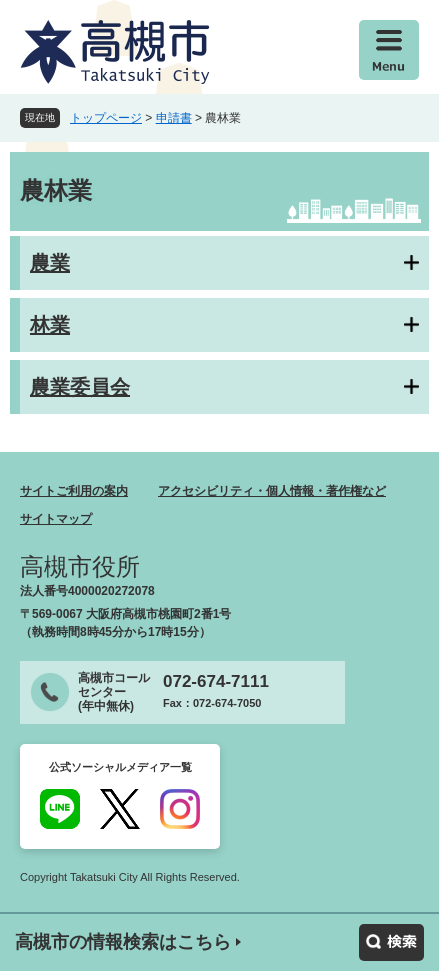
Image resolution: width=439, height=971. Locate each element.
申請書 (174, 118)
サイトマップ (56, 519)
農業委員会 (80, 387)
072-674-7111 (216, 681)
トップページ (106, 118)
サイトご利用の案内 (74, 491)
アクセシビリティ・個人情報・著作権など (272, 491)
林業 (50, 325)
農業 (50, 263)
